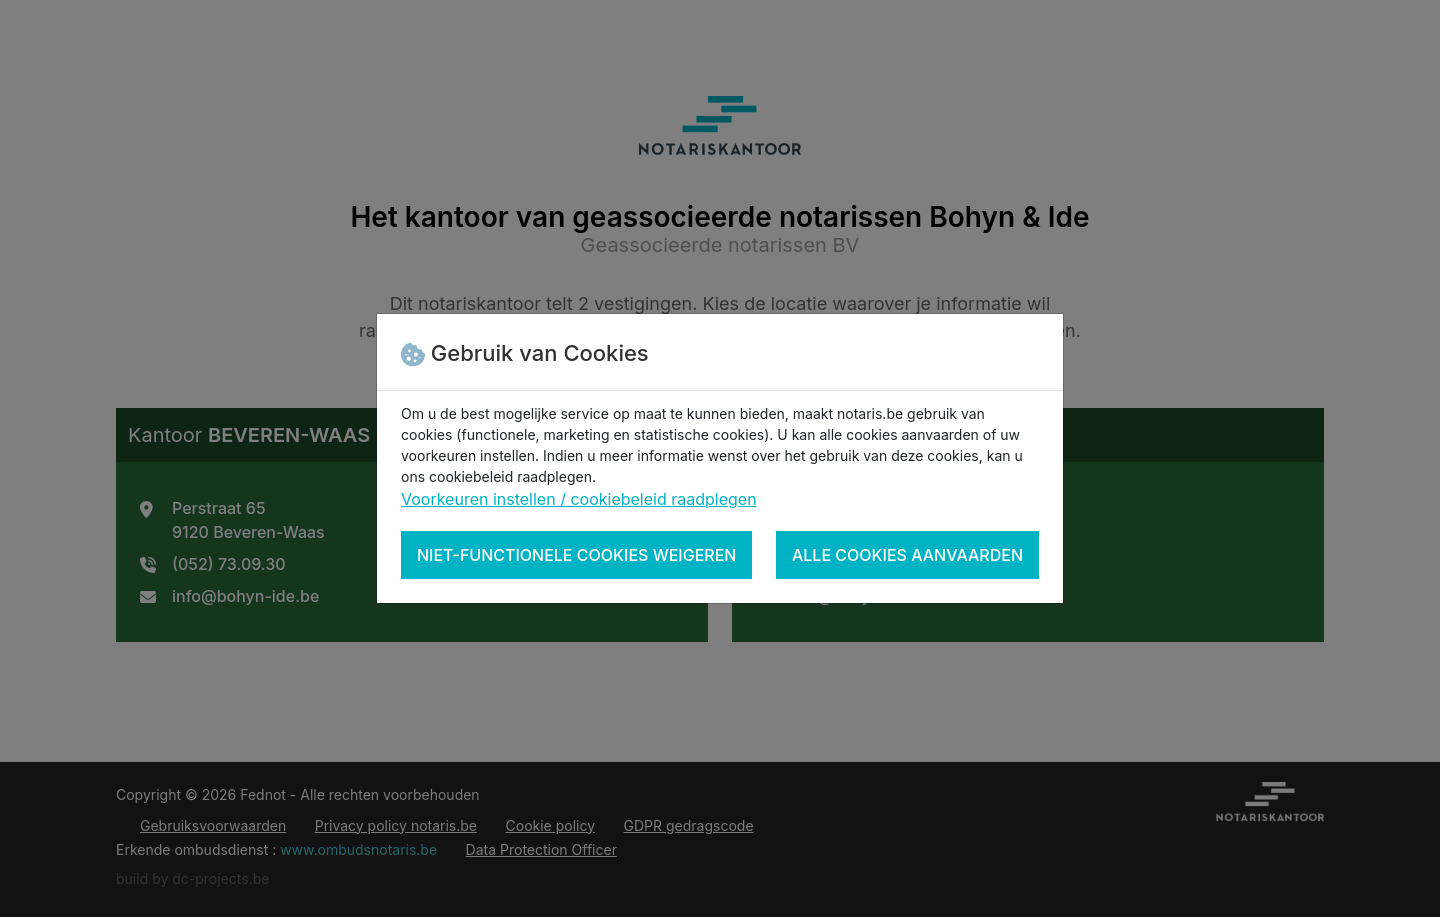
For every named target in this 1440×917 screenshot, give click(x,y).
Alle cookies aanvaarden (907, 555)
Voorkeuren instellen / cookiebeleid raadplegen (579, 499)
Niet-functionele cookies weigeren (576, 555)
